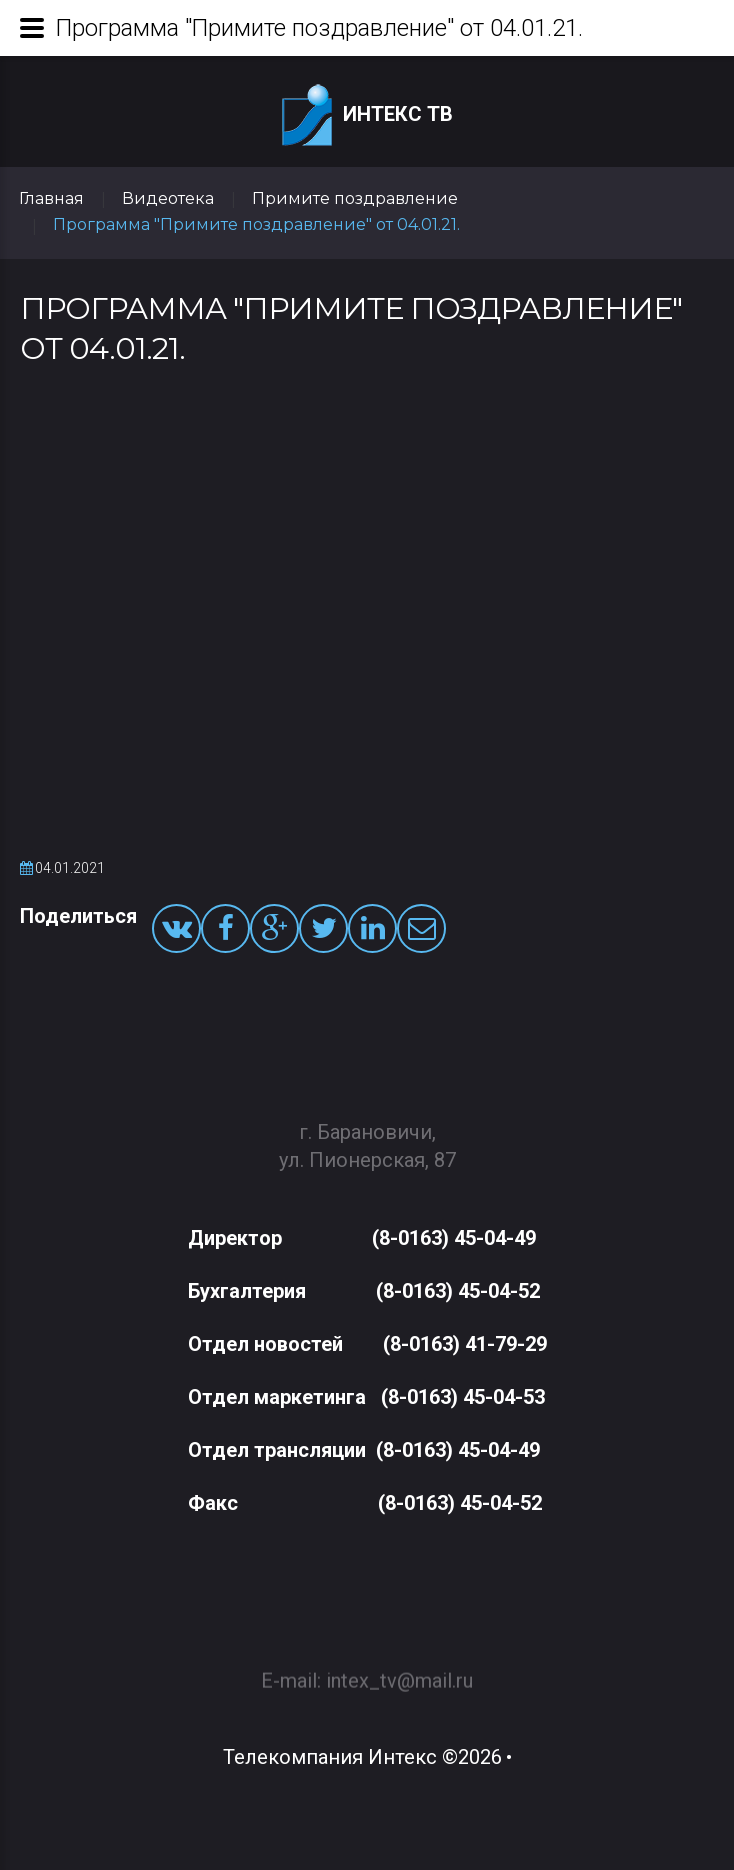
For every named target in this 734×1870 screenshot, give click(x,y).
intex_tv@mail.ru (399, 1671)
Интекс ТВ (367, 115)
